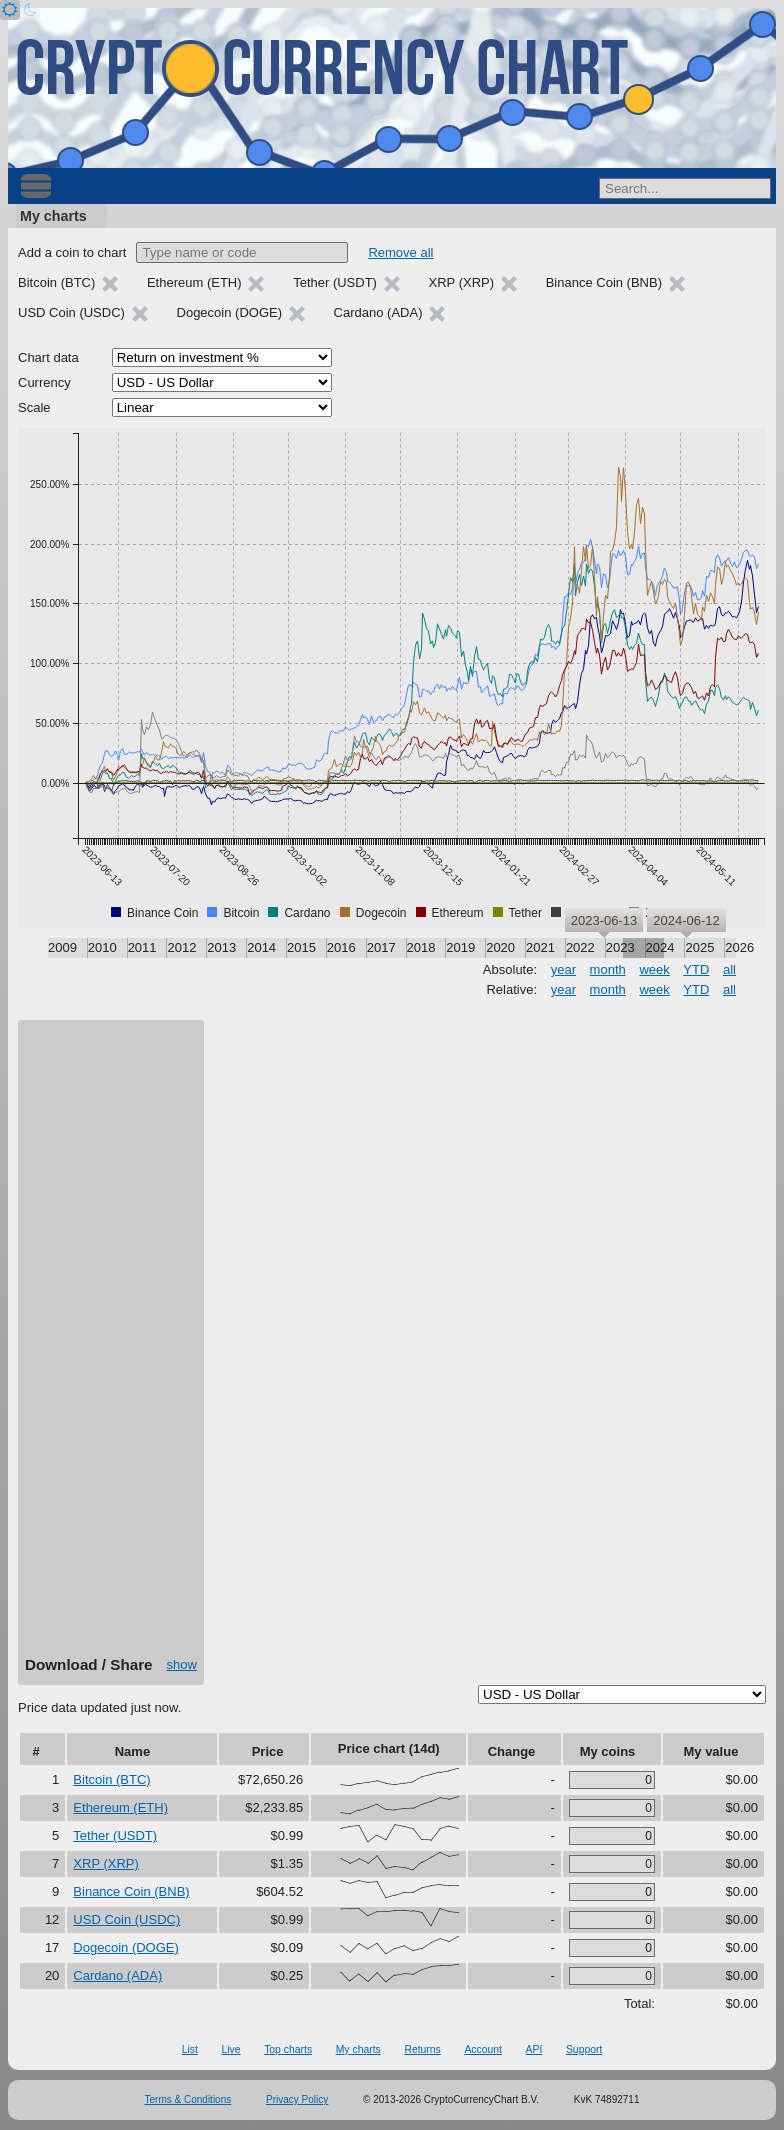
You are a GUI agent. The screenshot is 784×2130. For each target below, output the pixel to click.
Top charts (288, 2049)
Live (230, 2049)
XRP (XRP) (106, 1863)
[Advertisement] (111, 1345)
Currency (44, 382)
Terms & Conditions (188, 2099)
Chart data (48, 357)
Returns (422, 2049)
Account (483, 2049)
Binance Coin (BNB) (131, 1891)
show (182, 1664)
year (563, 969)
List (190, 2049)
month (608, 969)
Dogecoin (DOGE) (125, 1947)
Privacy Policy (297, 2099)
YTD (696, 969)
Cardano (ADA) (117, 1975)
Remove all (400, 252)
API (534, 2049)
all (729, 969)
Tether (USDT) (115, 1835)
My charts (53, 216)
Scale (34, 407)
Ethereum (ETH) (120, 1807)
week (654, 969)
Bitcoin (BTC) (111, 1779)
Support (584, 2049)
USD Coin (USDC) (126, 1919)
